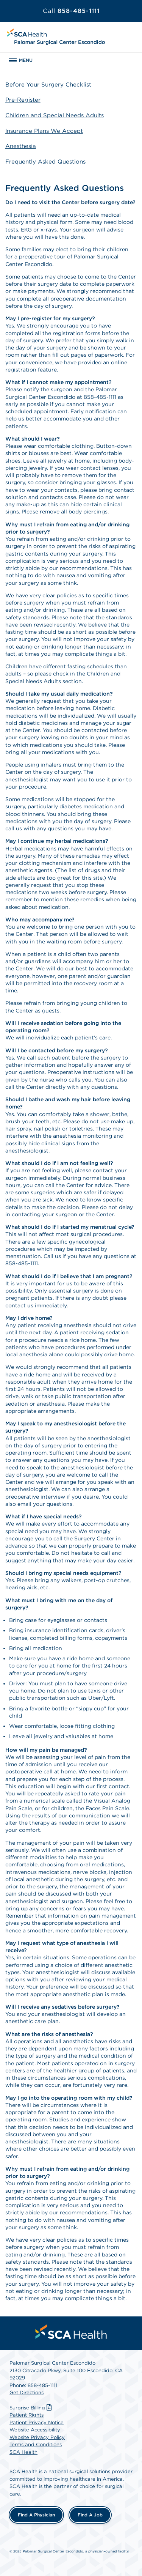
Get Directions (26, 2392)
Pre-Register (23, 99)
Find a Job (90, 2515)
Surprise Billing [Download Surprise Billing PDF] (31, 2408)
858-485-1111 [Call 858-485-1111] (71, 10)
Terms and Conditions (35, 2444)
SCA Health (23, 2452)
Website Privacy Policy (37, 2437)
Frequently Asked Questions (45, 161)
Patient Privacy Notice (36, 2422)
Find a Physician (36, 2515)
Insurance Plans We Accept (44, 131)
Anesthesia (20, 146)
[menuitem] (71, 2331)
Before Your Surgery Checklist (48, 84)
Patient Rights (26, 2415)
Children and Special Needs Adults (54, 115)
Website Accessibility (34, 2430)
